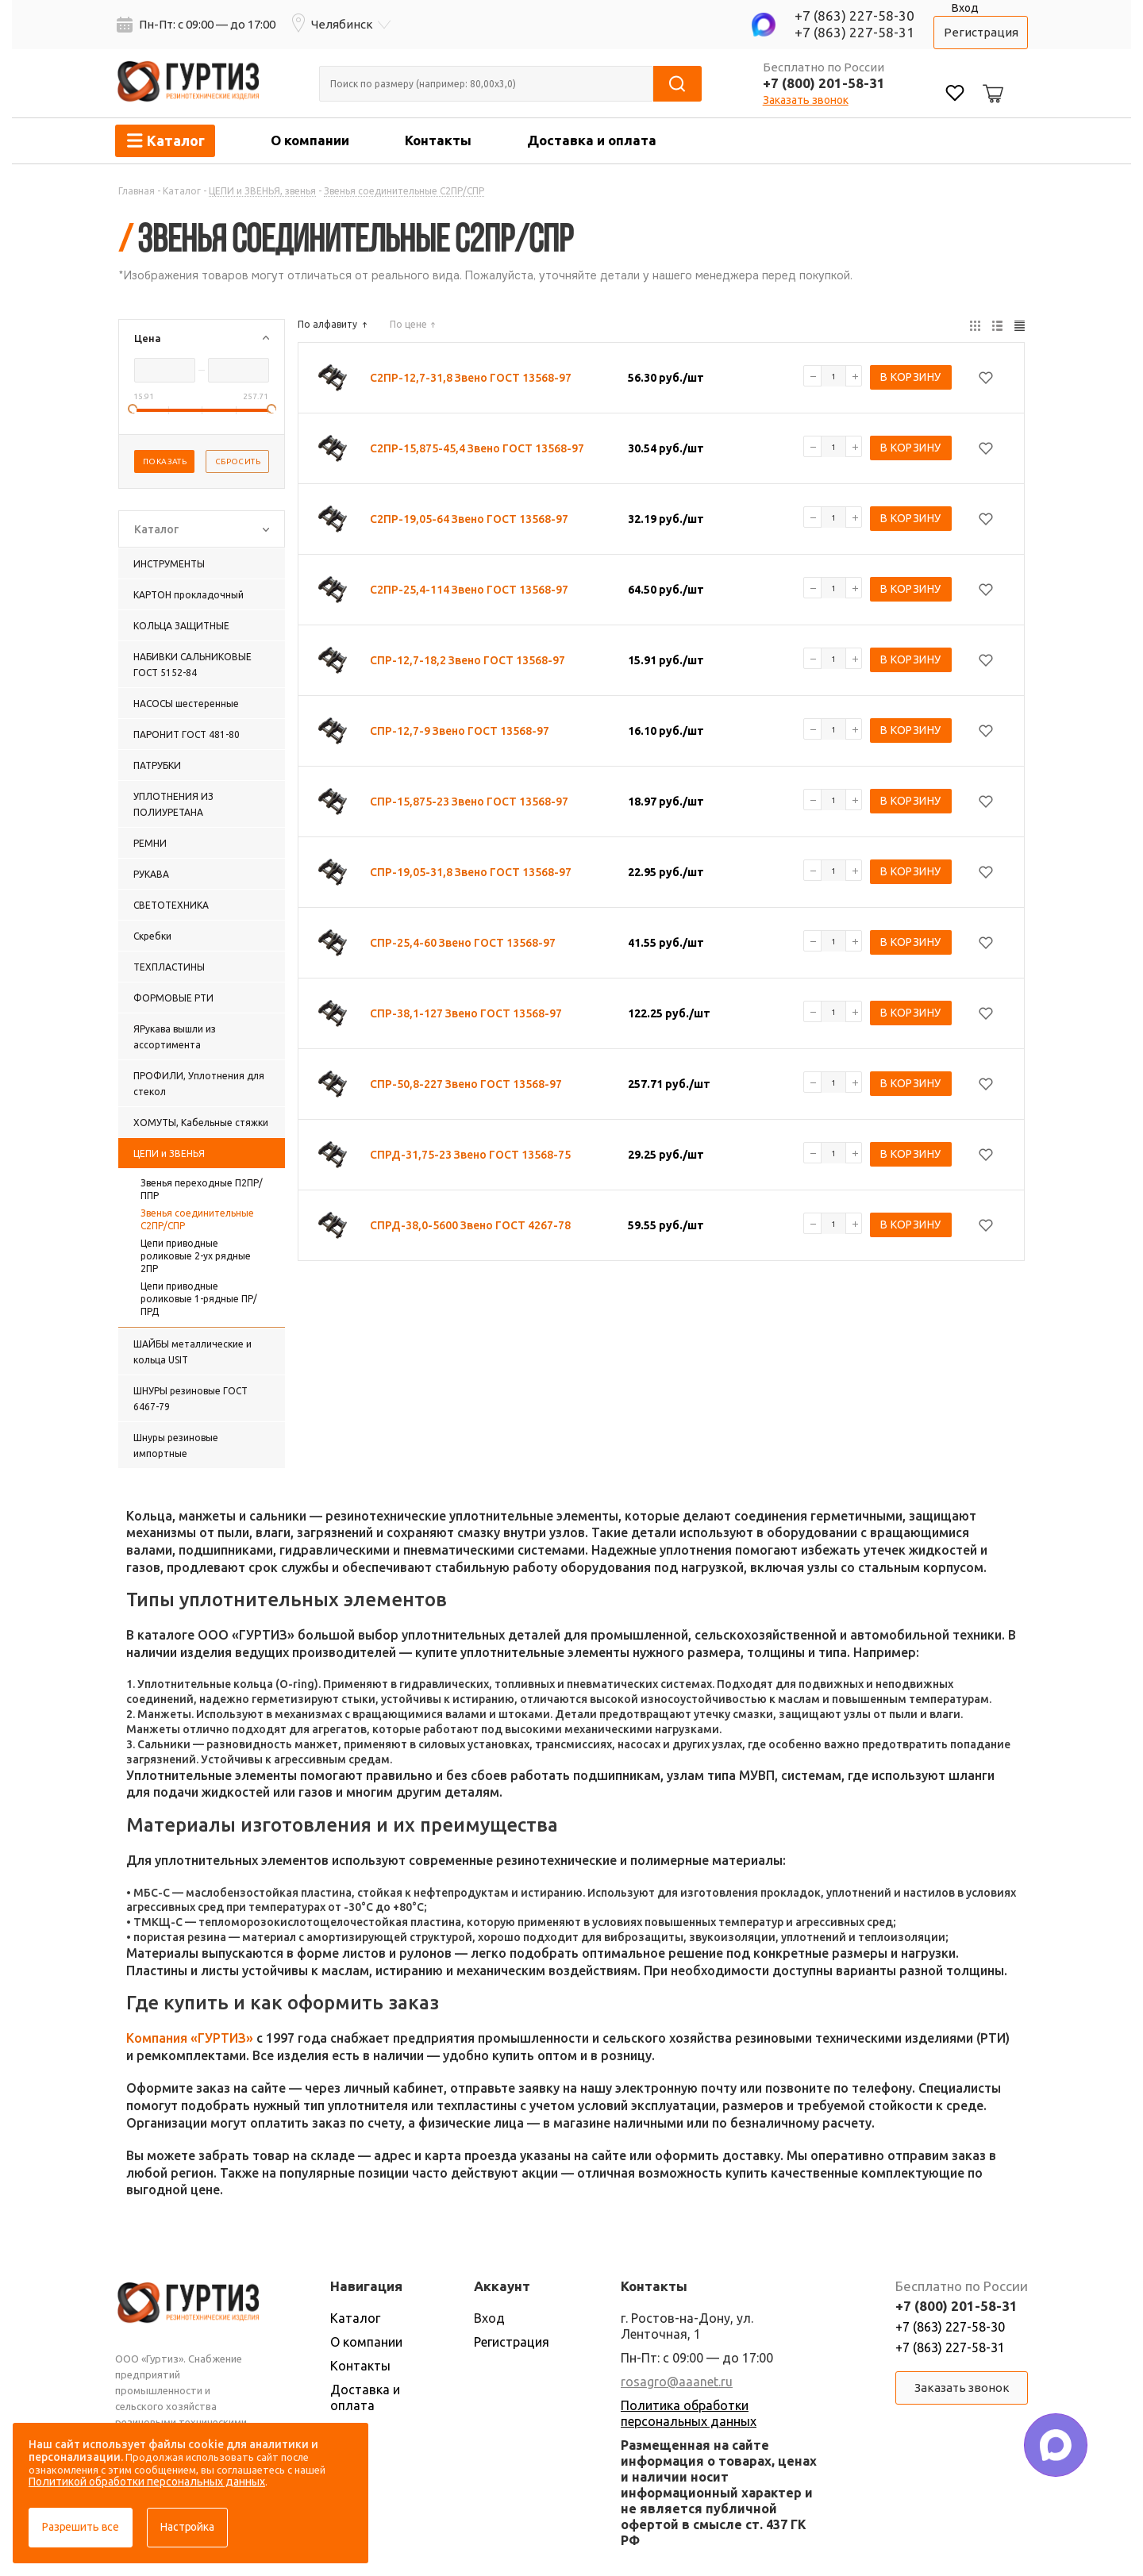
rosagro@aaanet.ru (677, 2381)
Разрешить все (80, 2526)
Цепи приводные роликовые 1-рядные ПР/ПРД (198, 1299)
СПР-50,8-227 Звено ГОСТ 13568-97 (466, 1084)
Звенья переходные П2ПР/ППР (201, 1189)
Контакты (438, 140)
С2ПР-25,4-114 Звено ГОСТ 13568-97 (469, 589)
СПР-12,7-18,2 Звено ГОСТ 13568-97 (467, 660)
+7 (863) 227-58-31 (854, 32)
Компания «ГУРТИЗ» (189, 2038)
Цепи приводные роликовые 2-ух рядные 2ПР (195, 1256)
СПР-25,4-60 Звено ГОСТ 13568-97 (463, 942)
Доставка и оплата (591, 140)
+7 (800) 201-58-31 (824, 82)
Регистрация (981, 32)
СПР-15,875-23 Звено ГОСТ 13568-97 (469, 801)
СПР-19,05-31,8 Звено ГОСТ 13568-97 (471, 872)
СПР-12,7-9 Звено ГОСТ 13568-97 (459, 731)
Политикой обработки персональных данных (147, 2481)
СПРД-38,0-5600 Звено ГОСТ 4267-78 (470, 1225)
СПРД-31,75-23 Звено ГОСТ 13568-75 (470, 1154)
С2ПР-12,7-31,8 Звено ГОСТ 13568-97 (471, 377)
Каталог (355, 2318)
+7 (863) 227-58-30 (854, 15)
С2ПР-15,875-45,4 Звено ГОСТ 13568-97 (477, 448)
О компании (310, 140)
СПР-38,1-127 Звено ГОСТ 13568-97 (466, 1013)
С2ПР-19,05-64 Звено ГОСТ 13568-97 (469, 519)
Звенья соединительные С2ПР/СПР (197, 1219)
